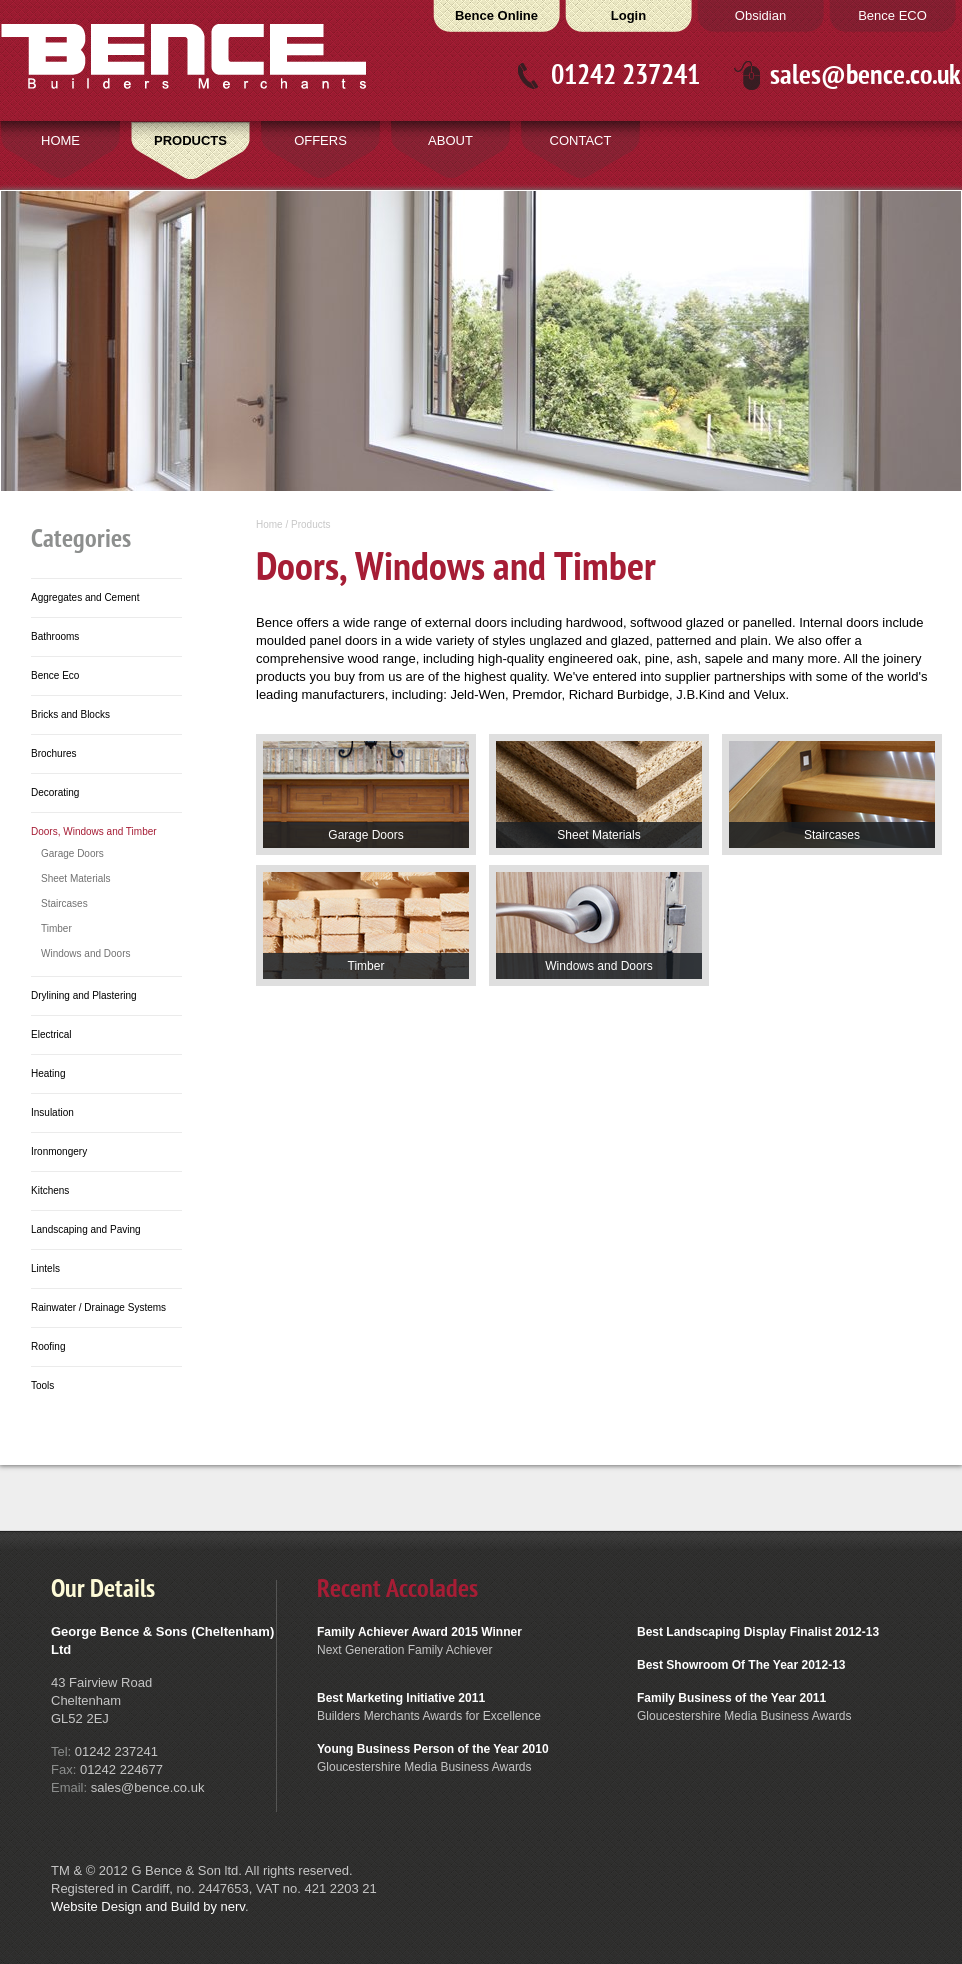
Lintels (45, 1268)
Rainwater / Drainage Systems (98, 1307)
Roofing (48, 1346)
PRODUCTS (190, 140)
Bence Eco (55, 675)
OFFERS (320, 140)
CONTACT (581, 140)
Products (310, 524)
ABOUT (450, 140)
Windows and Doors (85, 953)
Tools (42, 1385)
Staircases (64, 903)
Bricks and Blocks (70, 714)
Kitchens (50, 1190)
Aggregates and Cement (85, 597)
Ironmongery (59, 1151)
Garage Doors (72, 853)
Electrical (51, 1034)
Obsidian (760, 15)
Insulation (52, 1112)
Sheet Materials (75, 878)
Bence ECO (892, 15)
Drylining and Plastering (84, 995)
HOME (60, 140)
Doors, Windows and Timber (94, 831)
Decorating (55, 792)
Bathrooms (55, 636)
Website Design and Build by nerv (148, 1906)
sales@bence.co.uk (865, 75)
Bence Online (496, 15)
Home (269, 524)
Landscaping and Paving (86, 1229)
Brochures (54, 753)
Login (628, 15)
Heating (48, 1073)
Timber (56, 928)
